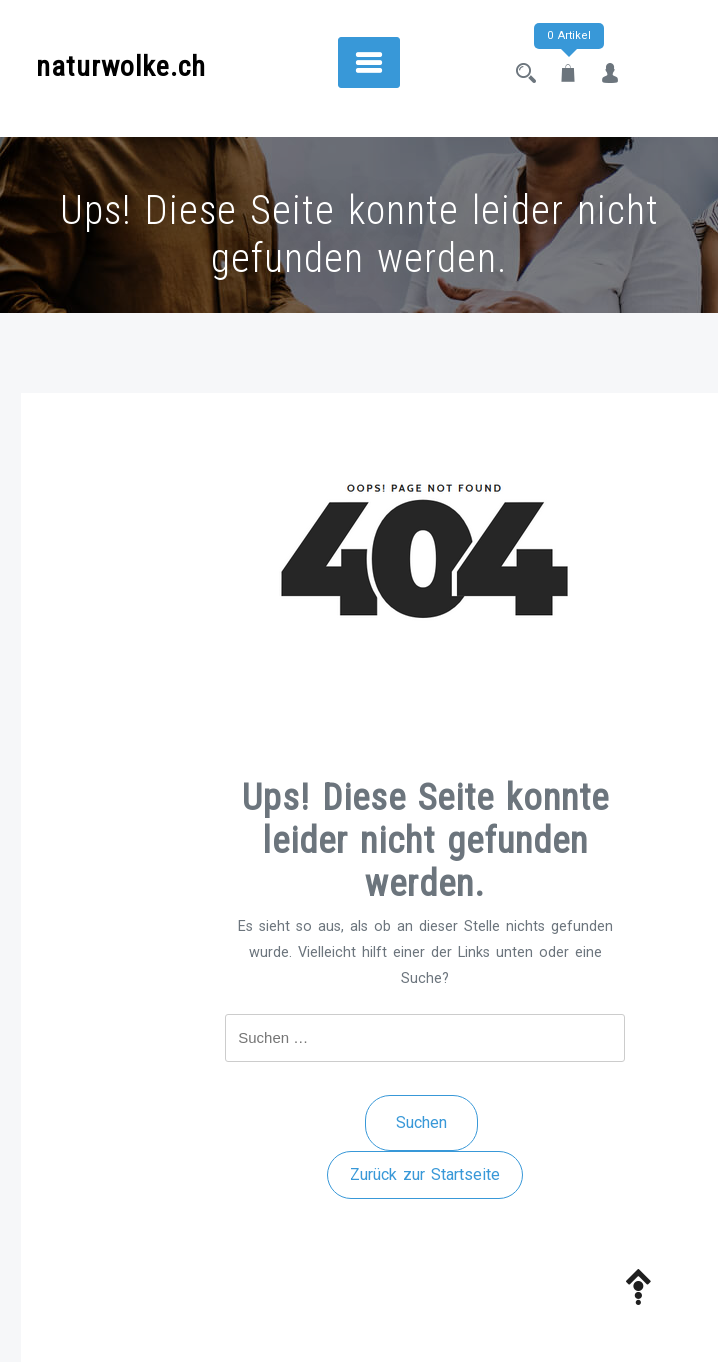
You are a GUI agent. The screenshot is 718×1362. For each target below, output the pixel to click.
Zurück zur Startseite (425, 1174)
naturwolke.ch (121, 66)
